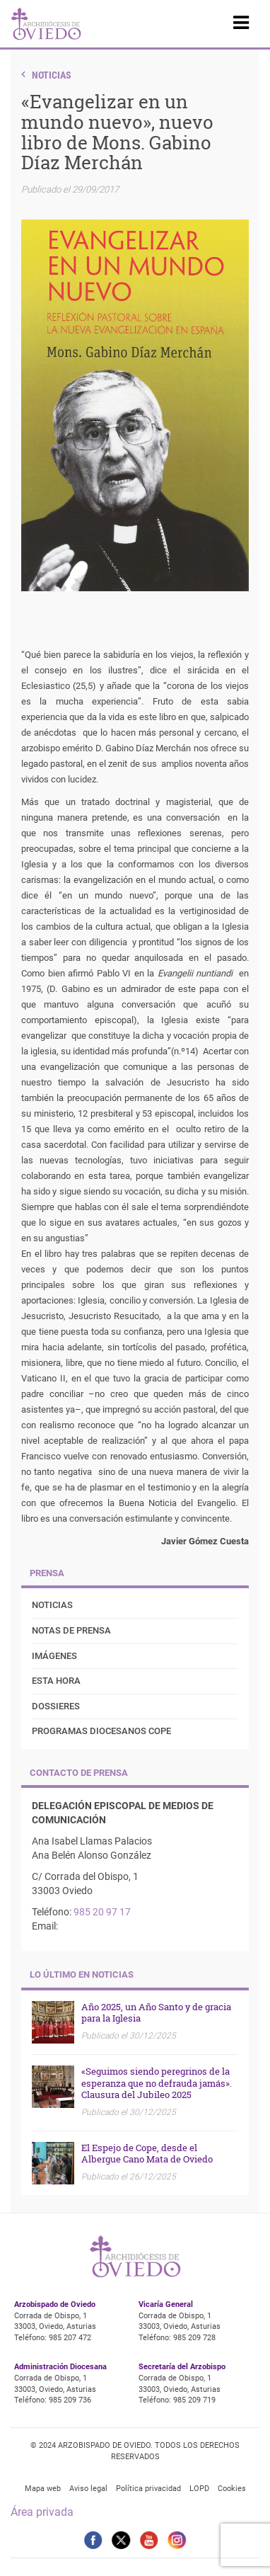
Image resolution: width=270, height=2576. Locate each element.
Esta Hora (56, 1680)
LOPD (199, 2488)
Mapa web (43, 2488)
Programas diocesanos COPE (101, 1731)
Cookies (232, 2488)
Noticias (51, 75)
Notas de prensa (71, 1630)
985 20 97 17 (102, 1911)
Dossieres (56, 1706)
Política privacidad (148, 2488)
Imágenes (54, 1656)
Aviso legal (88, 2488)
